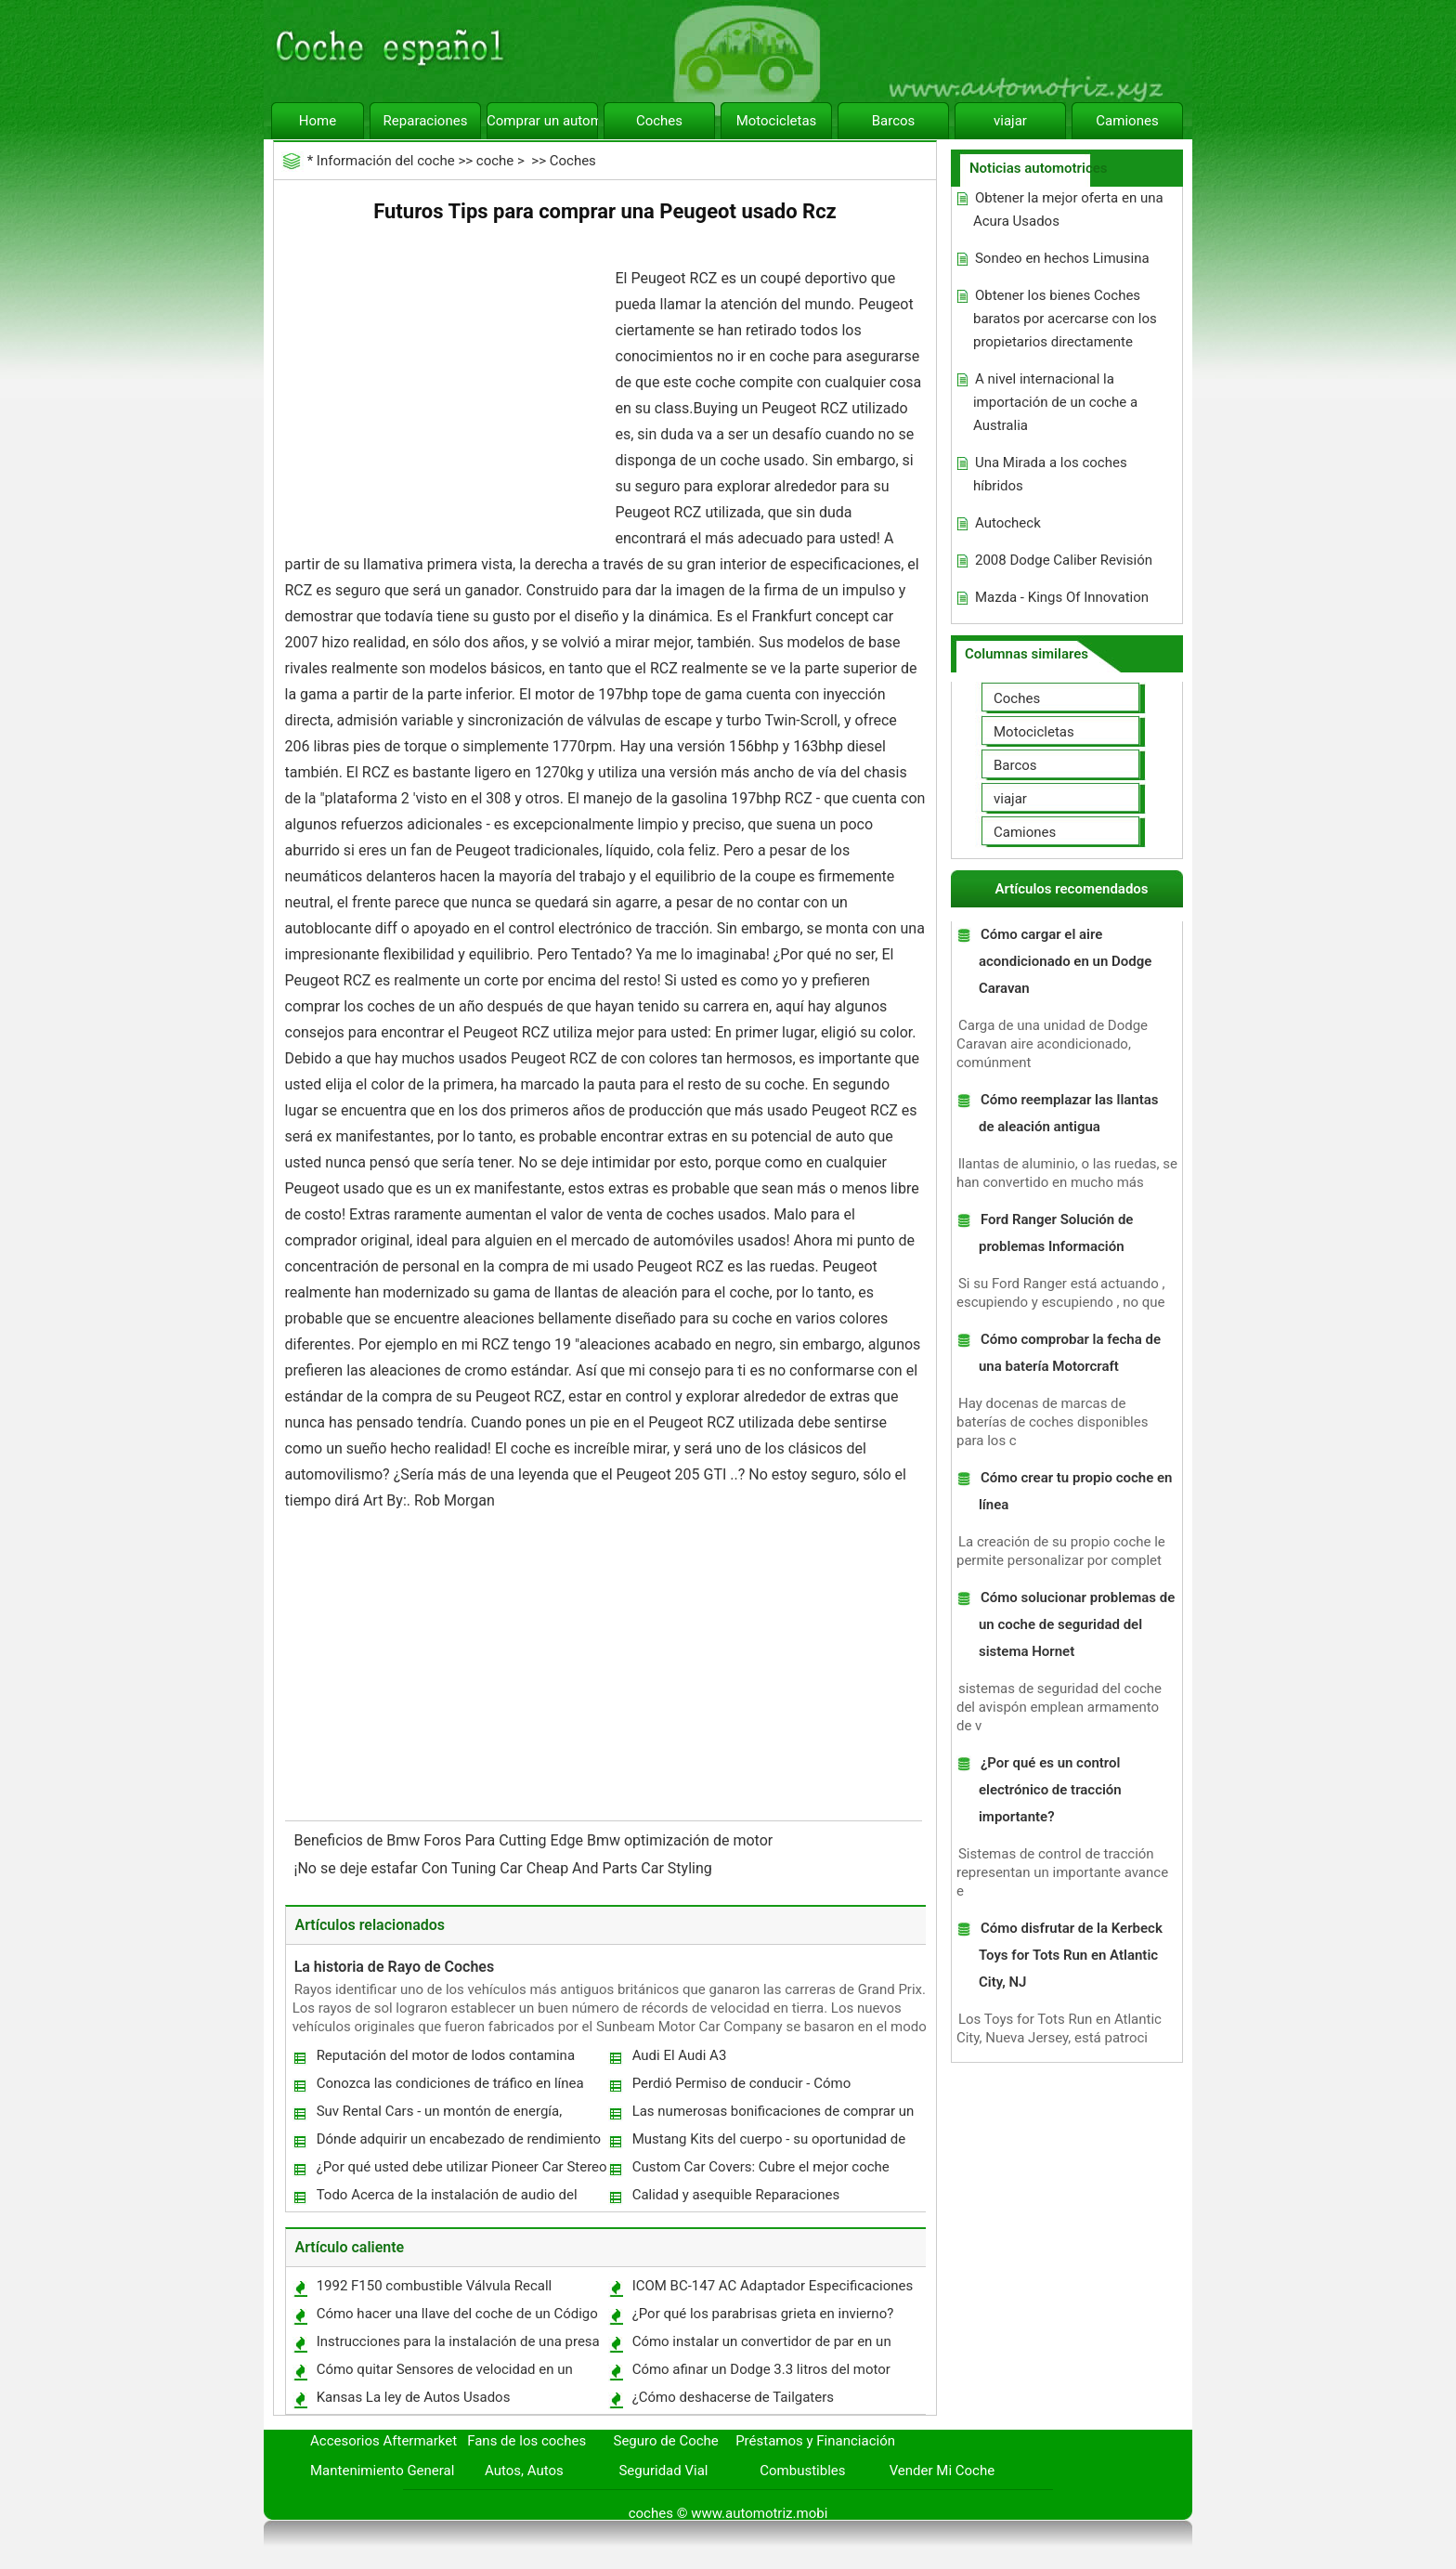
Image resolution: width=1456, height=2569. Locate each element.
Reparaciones (426, 120)
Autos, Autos (524, 2470)
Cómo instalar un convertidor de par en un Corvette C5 (760, 2345)
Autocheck (1008, 523)
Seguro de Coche (666, 2440)
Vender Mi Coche (942, 2470)
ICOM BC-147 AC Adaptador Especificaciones (773, 2285)
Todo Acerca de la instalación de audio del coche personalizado (446, 2198)
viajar (1010, 120)
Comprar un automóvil (542, 120)
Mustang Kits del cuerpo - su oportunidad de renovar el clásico (768, 2143)
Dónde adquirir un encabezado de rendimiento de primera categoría (458, 2143)
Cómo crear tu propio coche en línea (1075, 1491)
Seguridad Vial (663, 2470)
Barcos (894, 120)
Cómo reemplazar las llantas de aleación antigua (1069, 1113)
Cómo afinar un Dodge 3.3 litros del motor (761, 2369)
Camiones (1127, 120)
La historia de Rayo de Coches (394, 1967)
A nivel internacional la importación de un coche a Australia (1055, 402)
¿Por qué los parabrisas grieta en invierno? (763, 2313)
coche (495, 160)
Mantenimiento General (382, 2470)
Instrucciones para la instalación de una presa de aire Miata (457, 2345)
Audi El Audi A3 (679, 2055)
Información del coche (386, 160)
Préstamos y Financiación (815, 2440)
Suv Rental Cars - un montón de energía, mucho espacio (439, 2115)
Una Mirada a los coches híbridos (1050, 474)
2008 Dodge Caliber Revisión (1063, 560)
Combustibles (802, 2470)
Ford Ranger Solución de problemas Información (1056, 1233)
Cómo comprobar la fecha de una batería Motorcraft (1070, 1353)
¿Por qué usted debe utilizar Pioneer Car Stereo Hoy (461, 2171)
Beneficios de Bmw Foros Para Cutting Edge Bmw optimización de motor (535, 1840)
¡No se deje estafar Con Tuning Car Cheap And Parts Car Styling (505, 1868)
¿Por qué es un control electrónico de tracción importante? (1050, 1789)
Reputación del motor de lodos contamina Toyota (445, 2059)
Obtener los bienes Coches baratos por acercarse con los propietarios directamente (1065, 318)
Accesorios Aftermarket (383, 2440)
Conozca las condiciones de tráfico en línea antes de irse (449, 2087)
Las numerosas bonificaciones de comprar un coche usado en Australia (772, 2115)
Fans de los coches (526, 2440)
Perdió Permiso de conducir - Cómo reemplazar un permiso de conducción (748, 2087)
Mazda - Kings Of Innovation (1062, 597)
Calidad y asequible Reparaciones (736, 2194)
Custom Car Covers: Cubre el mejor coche (761, 2166)
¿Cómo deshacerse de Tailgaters (733, 2397)
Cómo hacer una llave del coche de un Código (457, 2313)
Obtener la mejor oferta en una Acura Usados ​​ (1068, 209)
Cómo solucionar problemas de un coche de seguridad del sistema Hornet (1077, 1624)
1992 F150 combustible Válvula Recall (434, 2285)
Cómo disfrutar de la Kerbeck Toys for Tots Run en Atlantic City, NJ (1071, 1955)
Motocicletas (776, 120)
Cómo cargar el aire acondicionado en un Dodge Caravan (1065, 961)
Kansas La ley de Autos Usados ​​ (415, 2397)
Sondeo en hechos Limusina (1062, 258)
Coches (659, 120)
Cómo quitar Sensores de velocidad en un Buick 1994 (444, 2373)
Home (317, 120)
